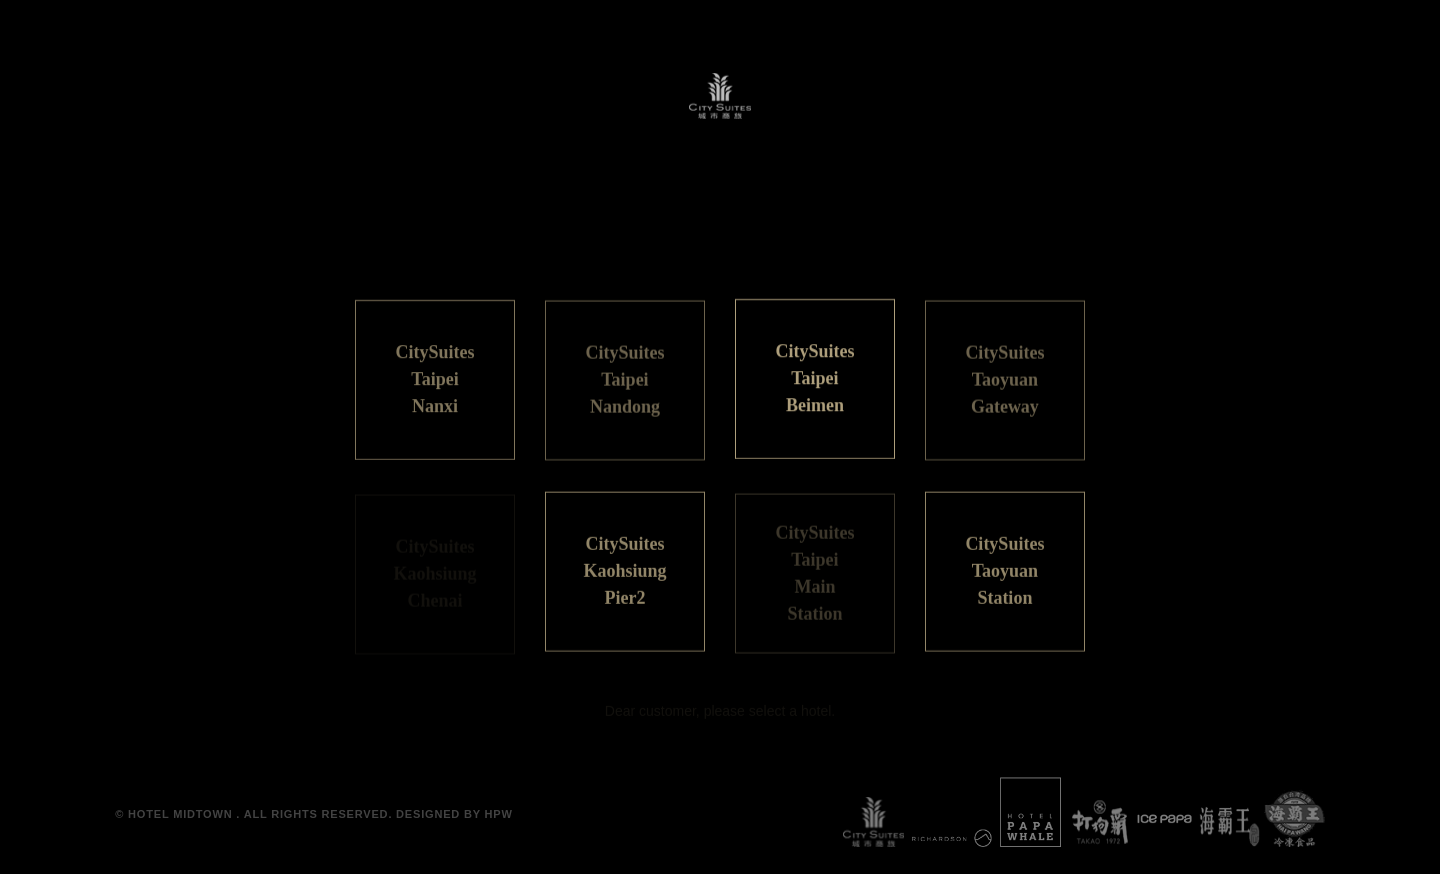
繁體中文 (581, 245)
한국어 (866, 245)
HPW (499, 814)
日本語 (673, 245)
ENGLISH (769, 245)
